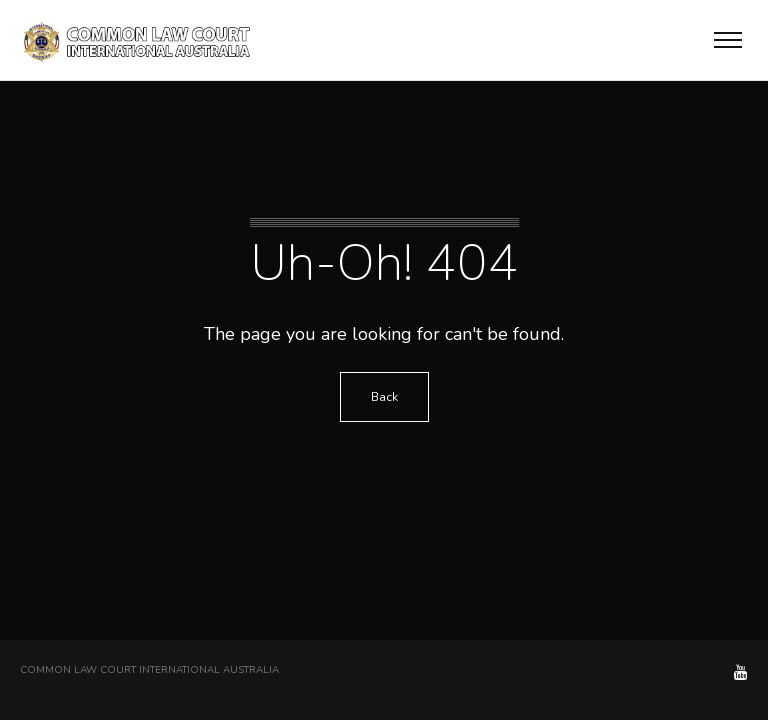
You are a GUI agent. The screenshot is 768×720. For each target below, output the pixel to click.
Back (384, 397)
